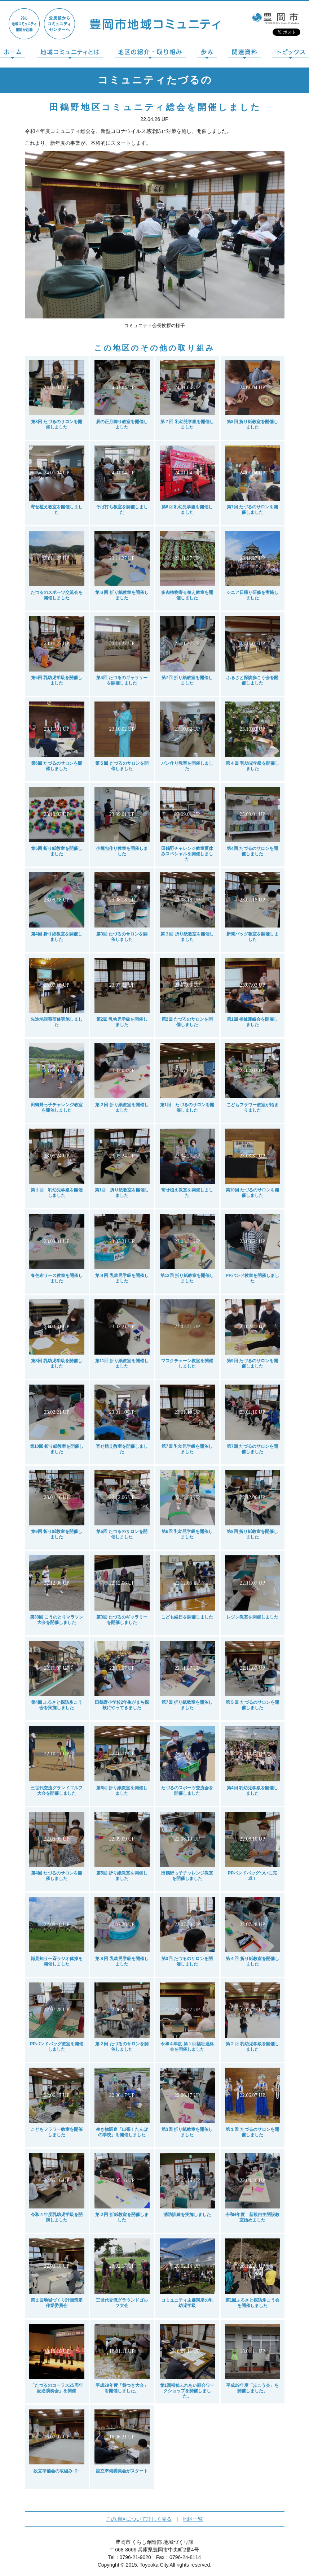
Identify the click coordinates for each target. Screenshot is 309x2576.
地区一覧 (193, 2519)
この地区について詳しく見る (139, 2519)
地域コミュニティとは (70, 54)
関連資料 (244, 54)
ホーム (12, 54)
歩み (207, 54)
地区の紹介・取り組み (150, 54)
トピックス (290, 54)
